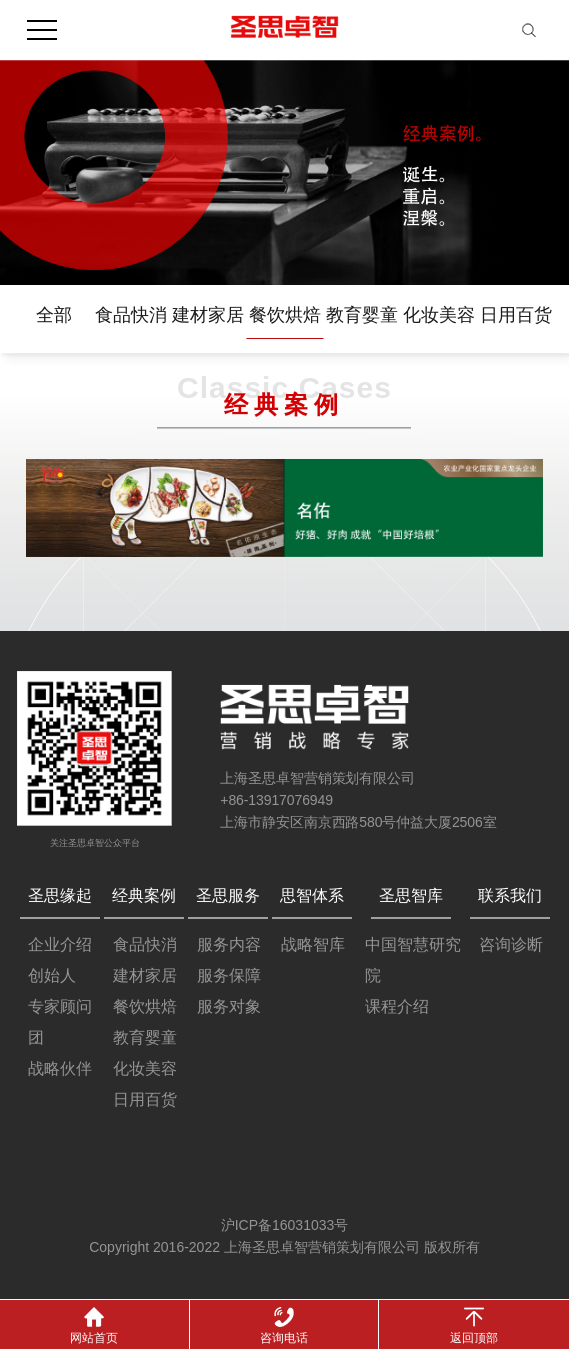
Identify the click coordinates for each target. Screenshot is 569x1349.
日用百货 (516, 315)
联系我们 (510, 895)
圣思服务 (228, 895)
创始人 (52, 975)
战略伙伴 (60, 1068)
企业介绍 (60, 944)
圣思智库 (411, 895)
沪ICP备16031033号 (285, 1225)
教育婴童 (362, 315)
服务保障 (229, 975)
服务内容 (229, 944)
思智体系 (312, 895)
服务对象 (229, 1006)
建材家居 (208, 315)
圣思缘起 (60, 895)
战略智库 (313, 944)
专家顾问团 (60, 1022)
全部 (54, 315)
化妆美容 (439, 315)
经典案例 (144, 895)
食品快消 (131, 315)
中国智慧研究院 (413, 960)
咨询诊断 (511, 944)
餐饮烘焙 (285, 315)
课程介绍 (397, 1006)
